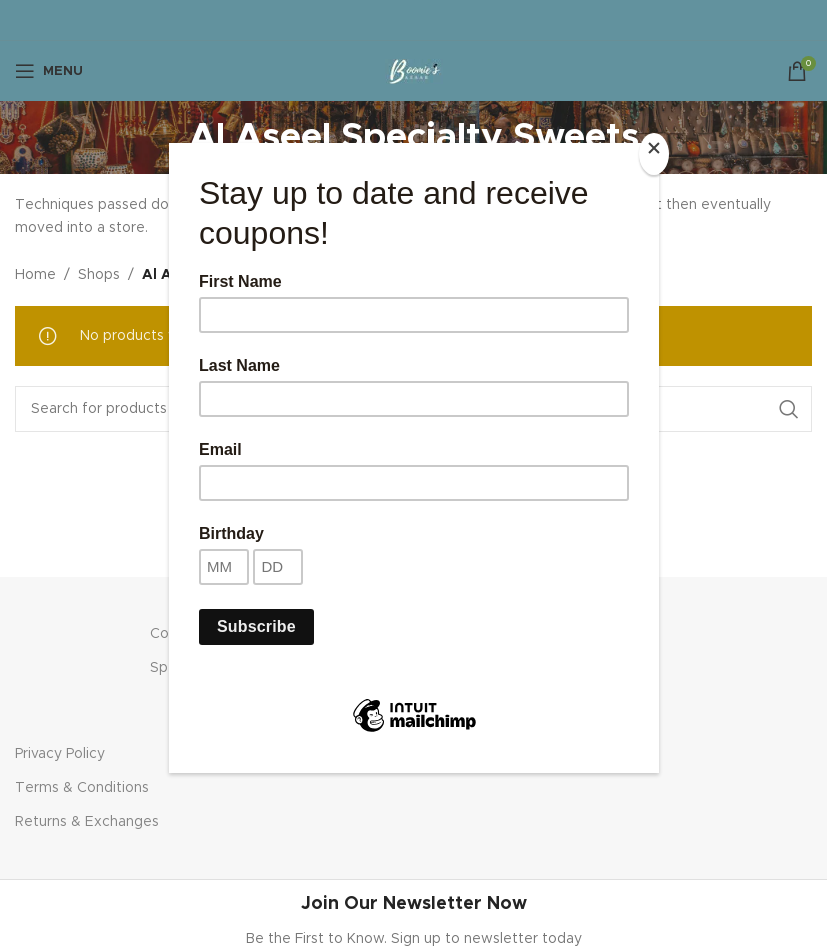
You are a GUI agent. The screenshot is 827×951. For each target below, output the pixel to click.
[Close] (654, 154)
